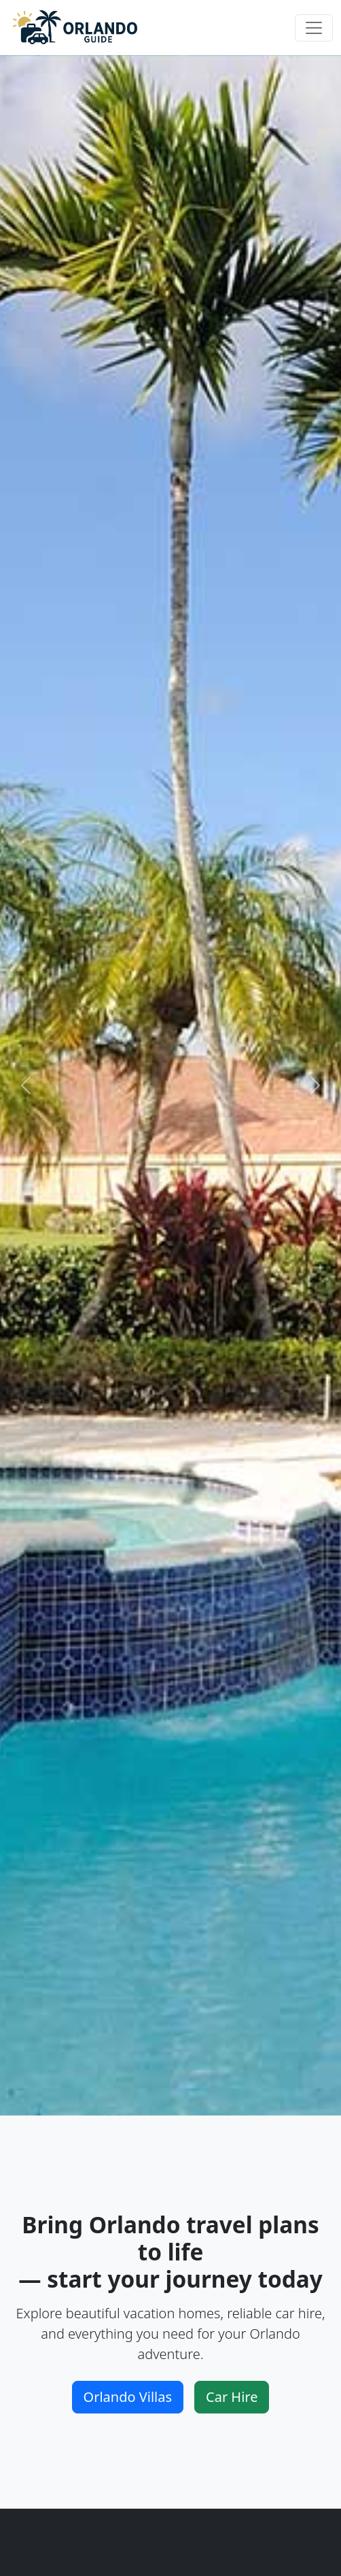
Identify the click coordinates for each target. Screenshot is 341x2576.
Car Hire (231, 2397)
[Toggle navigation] (314, 27)
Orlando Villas (128, 2397)
